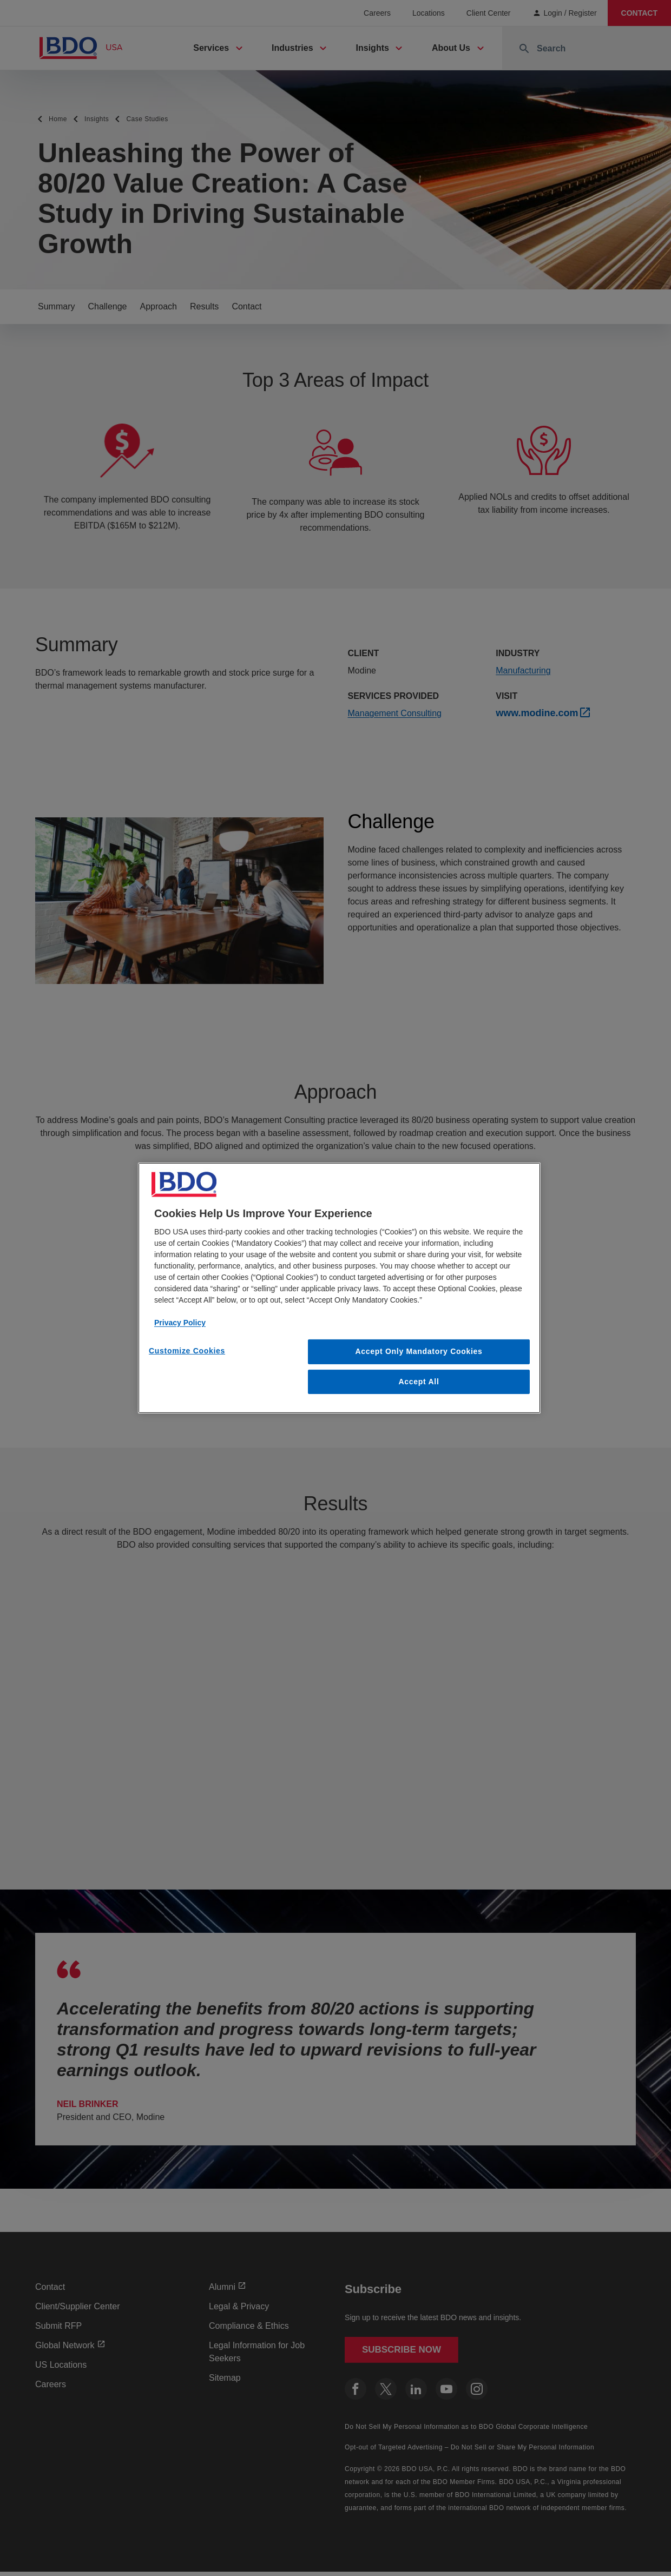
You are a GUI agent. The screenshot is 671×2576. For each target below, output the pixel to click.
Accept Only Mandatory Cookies (419, 1351)
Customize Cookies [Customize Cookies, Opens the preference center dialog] (187, 1350)
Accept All (419, 1381)
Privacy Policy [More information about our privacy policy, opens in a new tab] (180, 1322)
